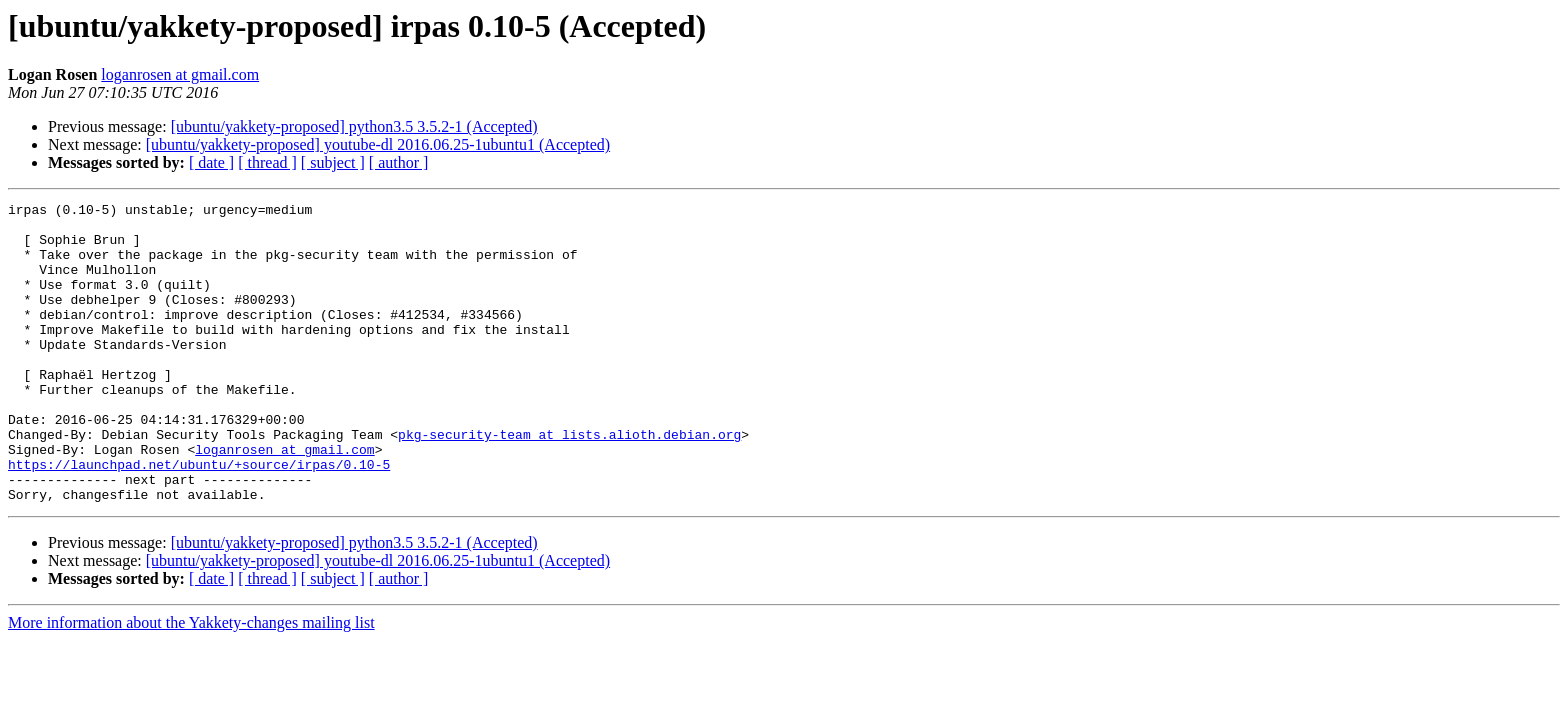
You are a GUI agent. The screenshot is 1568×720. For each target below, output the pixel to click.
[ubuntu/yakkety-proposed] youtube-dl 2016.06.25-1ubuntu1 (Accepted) (378, 144)
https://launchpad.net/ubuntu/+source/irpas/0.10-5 (199, 518)
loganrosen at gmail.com (180, 74)
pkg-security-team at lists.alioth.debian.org (569, 482)
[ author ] (399, 162)
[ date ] (211, 162)
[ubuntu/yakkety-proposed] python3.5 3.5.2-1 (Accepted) (354, 126)
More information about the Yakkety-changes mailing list (191, 682)
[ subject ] (333, 162)
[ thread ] (267, 162)
